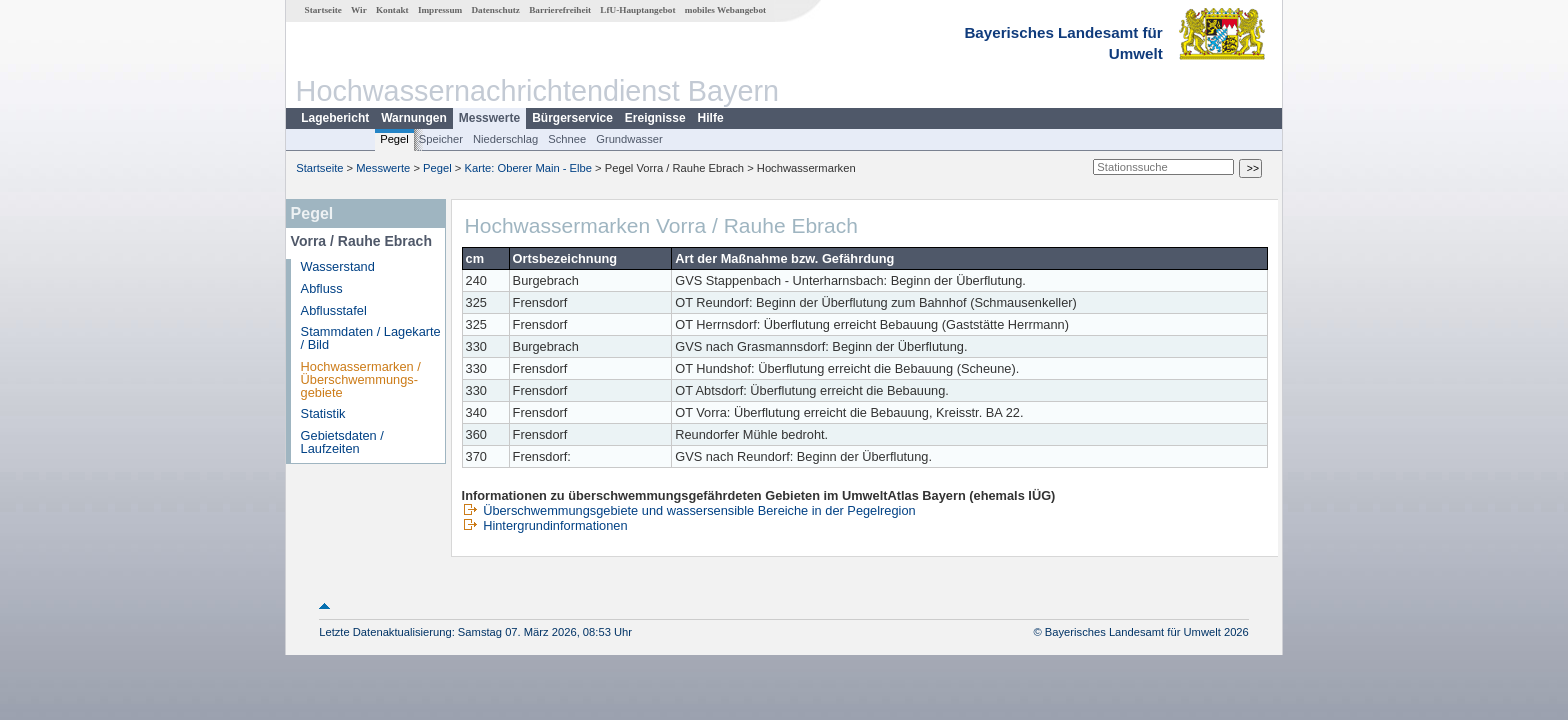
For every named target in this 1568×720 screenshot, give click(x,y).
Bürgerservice (572, 118)
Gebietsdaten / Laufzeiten (342, 442)
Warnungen (414, 118)
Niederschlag (505, 139)
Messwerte (489, 118)
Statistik (323, 413)
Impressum (440, 10)
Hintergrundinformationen (545, 525)
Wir (359, 10)
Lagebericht (335, 118)
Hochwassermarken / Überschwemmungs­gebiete (361, 379)
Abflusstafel (334, 310)
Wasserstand (338, 266)
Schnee (567, 139)
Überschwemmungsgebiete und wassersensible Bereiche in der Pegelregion (689, 510)
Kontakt (392, 10)
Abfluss (322, 288)
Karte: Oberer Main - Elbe (528, 168)
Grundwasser (629, 139)
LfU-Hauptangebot (637, 10)
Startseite (323, 10)
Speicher (441, 139)
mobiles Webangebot (725, 10)
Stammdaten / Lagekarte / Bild (371, 338)
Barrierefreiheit (560, 10)
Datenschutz (495, 10)
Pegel (394, 139)
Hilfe (711, 118)
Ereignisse (655, 118)
